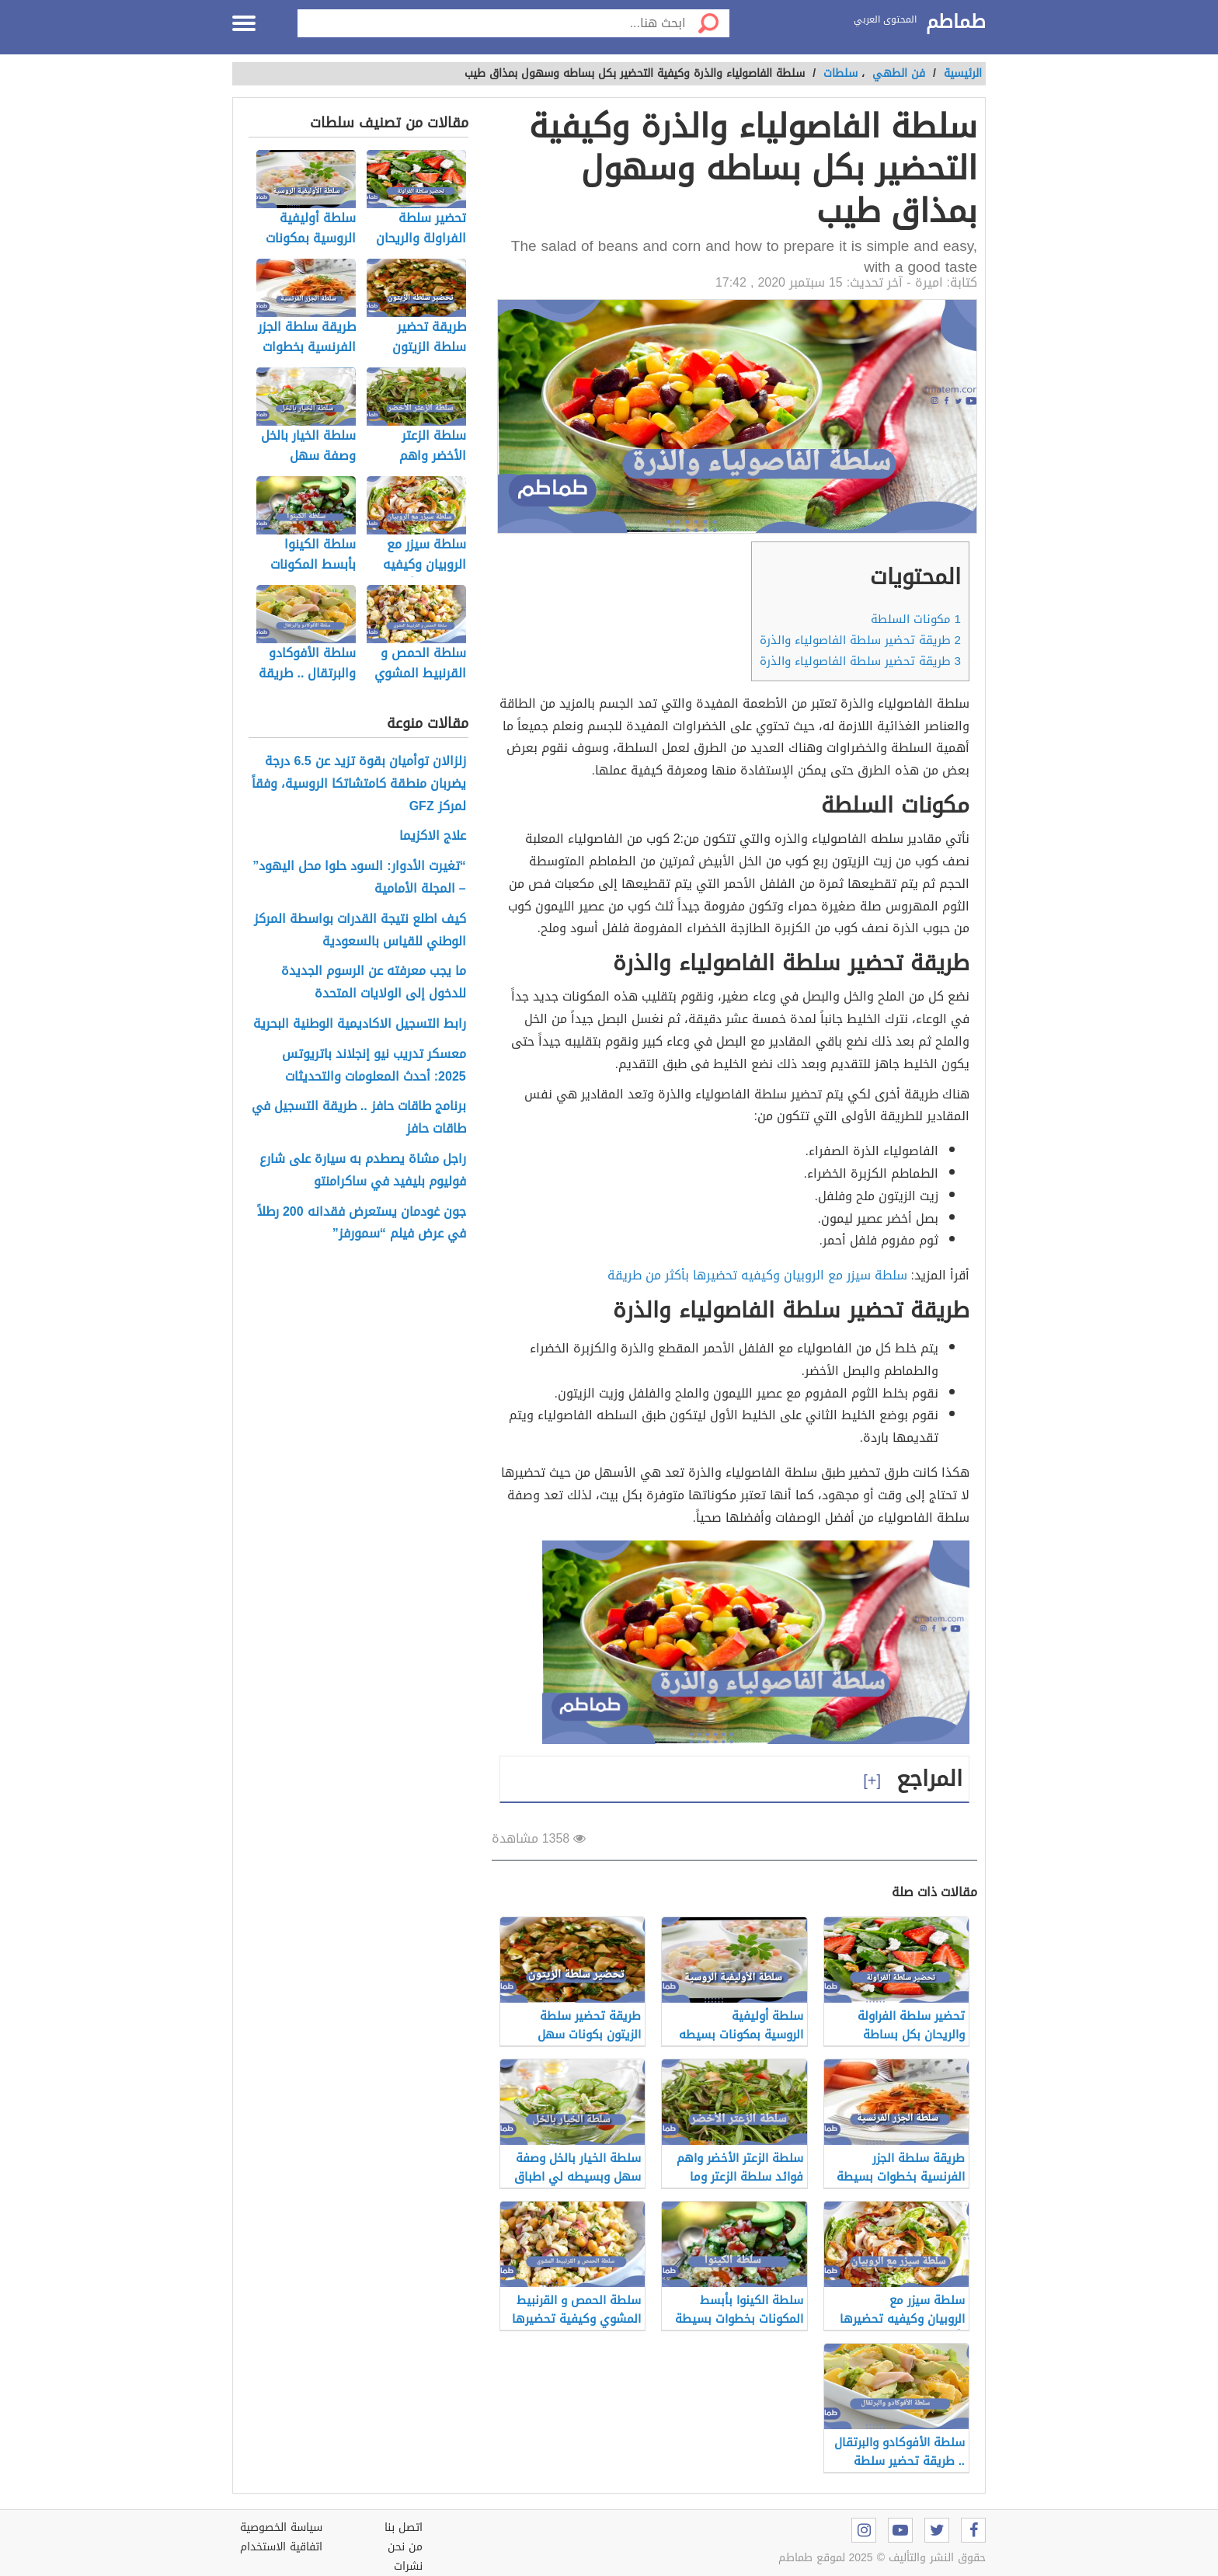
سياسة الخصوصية (281, 2527)
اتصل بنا (404, 2527)
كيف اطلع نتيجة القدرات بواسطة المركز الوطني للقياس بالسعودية (360, 930)
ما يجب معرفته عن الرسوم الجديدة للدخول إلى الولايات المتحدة (373, 982)
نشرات (408, 2566)
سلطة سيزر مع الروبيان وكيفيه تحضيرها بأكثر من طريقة (757, 1275)
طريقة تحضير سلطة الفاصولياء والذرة (860, 640)
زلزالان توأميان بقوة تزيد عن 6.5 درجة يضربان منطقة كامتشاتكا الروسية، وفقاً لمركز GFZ (359, 783)
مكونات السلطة (916, 619)
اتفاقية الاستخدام (281, 2547)
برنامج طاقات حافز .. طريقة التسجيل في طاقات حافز (359, 1117)
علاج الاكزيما (432, 836)
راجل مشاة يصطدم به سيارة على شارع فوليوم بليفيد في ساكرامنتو (362, 1170)
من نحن (405, 2547)
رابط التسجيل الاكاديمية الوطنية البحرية (359, 1024)
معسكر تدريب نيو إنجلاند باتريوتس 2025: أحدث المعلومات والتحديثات (374, 1065)
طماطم (956, 22)
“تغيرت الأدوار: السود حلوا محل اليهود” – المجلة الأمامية (358, 877)
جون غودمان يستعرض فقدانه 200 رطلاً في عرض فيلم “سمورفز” (361, 1223)
